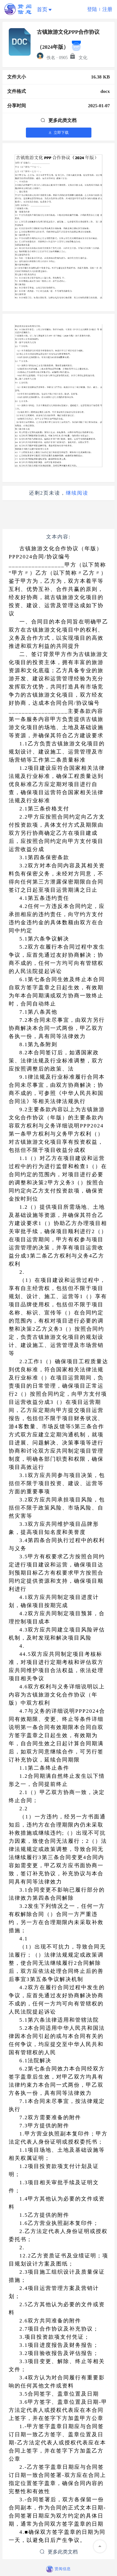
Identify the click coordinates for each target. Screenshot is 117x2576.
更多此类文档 (58, 120)
